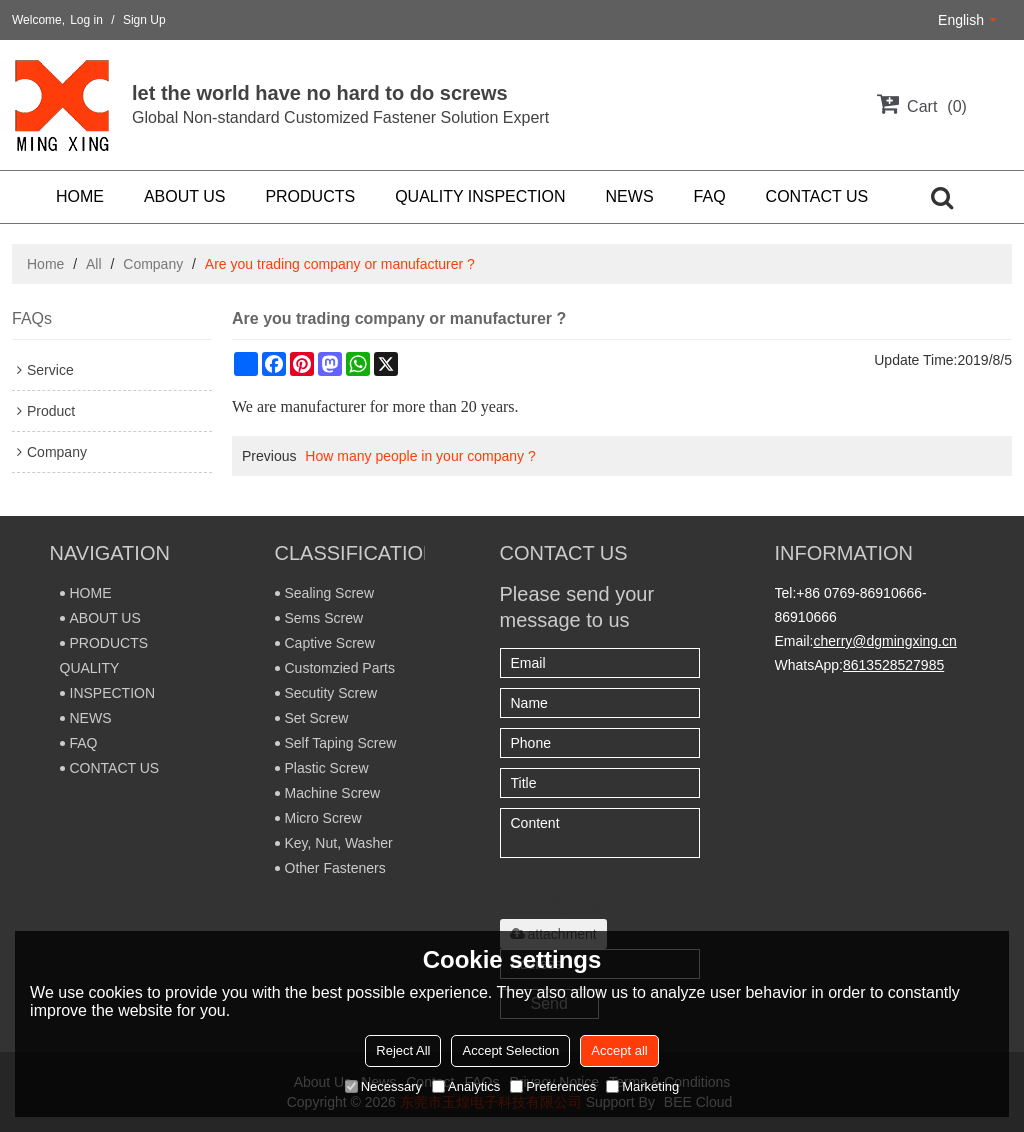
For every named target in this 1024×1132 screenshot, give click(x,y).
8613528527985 (893, 665)
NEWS (630, 196)
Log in (86, 20)
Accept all (619, 1050)
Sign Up (144, 20)
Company (153, 264)
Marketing (642, 1086)
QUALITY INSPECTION (480, 196)
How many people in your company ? (420, 456)
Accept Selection (510, 1050)
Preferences (553, 1086)
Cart (937, 106)
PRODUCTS (310, 196)
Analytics (466, 1086)
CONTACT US (817, 196)
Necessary (383, 1086)
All (94, 264)
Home (45, 264)
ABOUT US (185, 196)
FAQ (710, 196)
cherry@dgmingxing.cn (884, 641)
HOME (80, 196)
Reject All (403, 1050)
